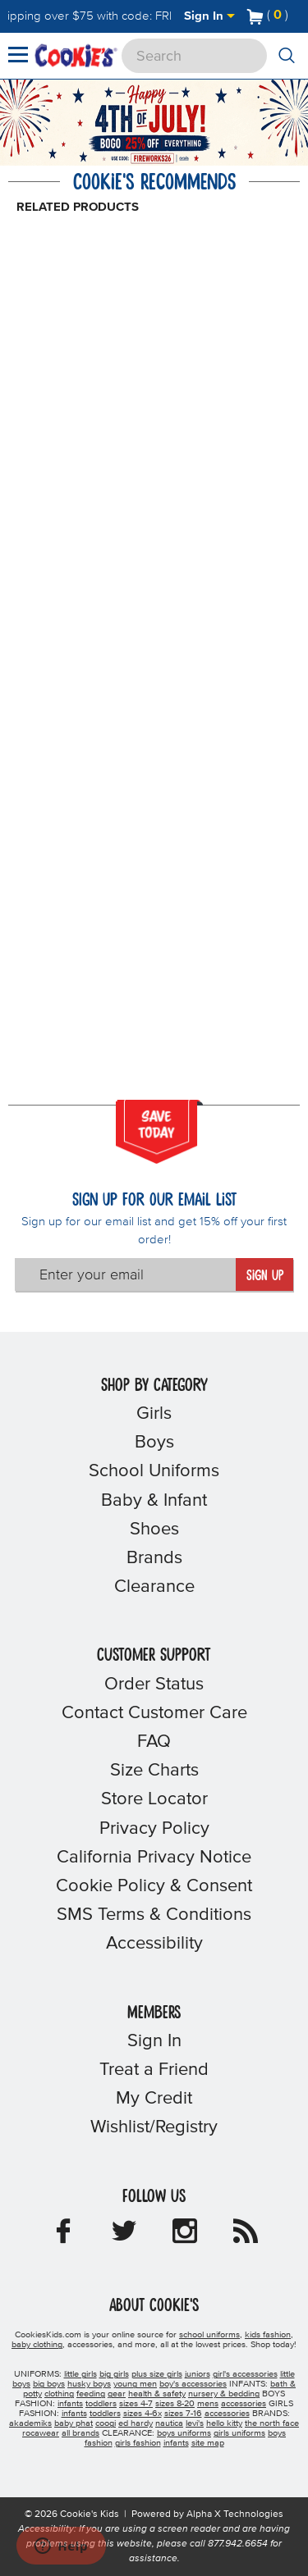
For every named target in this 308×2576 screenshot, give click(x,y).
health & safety (157, 2394)
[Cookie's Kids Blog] (245, 2236)
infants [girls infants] (74, 2414)
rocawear (40, 2433)
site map (207, 2443)
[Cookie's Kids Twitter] (124, 2236)
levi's (195, 2423)
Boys (154, 1443)
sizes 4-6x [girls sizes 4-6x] (142, 2414)
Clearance (154, 1587)
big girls (114, 2374)
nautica (169, 2423)
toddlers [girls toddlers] (105, 2414)
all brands (80, 2433)
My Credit (154, 2099)
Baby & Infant (154, 1501)
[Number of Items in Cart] (267, 14)
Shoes (154, 1530)
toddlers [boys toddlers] (101, 2404)
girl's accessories (245, 2374)
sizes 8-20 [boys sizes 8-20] (175, 2404)
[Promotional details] (185, 159)
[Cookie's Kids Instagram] (184, 2236)
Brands (154, 1558)
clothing (59, 2394)
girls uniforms (239, 2433)
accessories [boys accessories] (243, 2404)
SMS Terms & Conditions (154, 1915)
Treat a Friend (154, 2070)
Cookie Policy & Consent (154, 1886)
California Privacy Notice (154, 1858)
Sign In (209, 16)
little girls (80, 2374)
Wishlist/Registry (154, 2127)
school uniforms (209, 2335)
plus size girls (156, 2374)
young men (135, 2384)
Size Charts (154, 1771)
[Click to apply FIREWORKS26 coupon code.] (151, 159)
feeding (90, 2394)
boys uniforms (184, 2433)
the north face (272, 2423)
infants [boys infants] (70, 2404)
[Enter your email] (126, 1274)
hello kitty (224, 2423)
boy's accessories (193, 2384)
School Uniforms (154, 1471)
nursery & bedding (224, 2394)
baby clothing (36, 2345)
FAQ (154, 1742)
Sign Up (264, 1276)
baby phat (73, 2423)
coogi (105, 2423)
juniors (197, 2374)
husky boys (89, 2384)
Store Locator (154, 1799)
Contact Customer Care (154, 1713)
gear (117, 2394)
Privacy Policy (154, 1829)
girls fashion (138, 2443)
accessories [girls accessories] (227, 2414)
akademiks (30, 2423)
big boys (49, 2384)
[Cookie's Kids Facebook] (63, 2236)
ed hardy (135, 2423)
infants (176, 2443)
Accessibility (154, 1944)
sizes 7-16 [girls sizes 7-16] (183, 2414)
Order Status (154, 1685)
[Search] (194, 56)
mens (207, 2404)
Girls (154, 1414)
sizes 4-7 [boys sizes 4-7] (136, 2404)
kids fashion (268, 2335)
